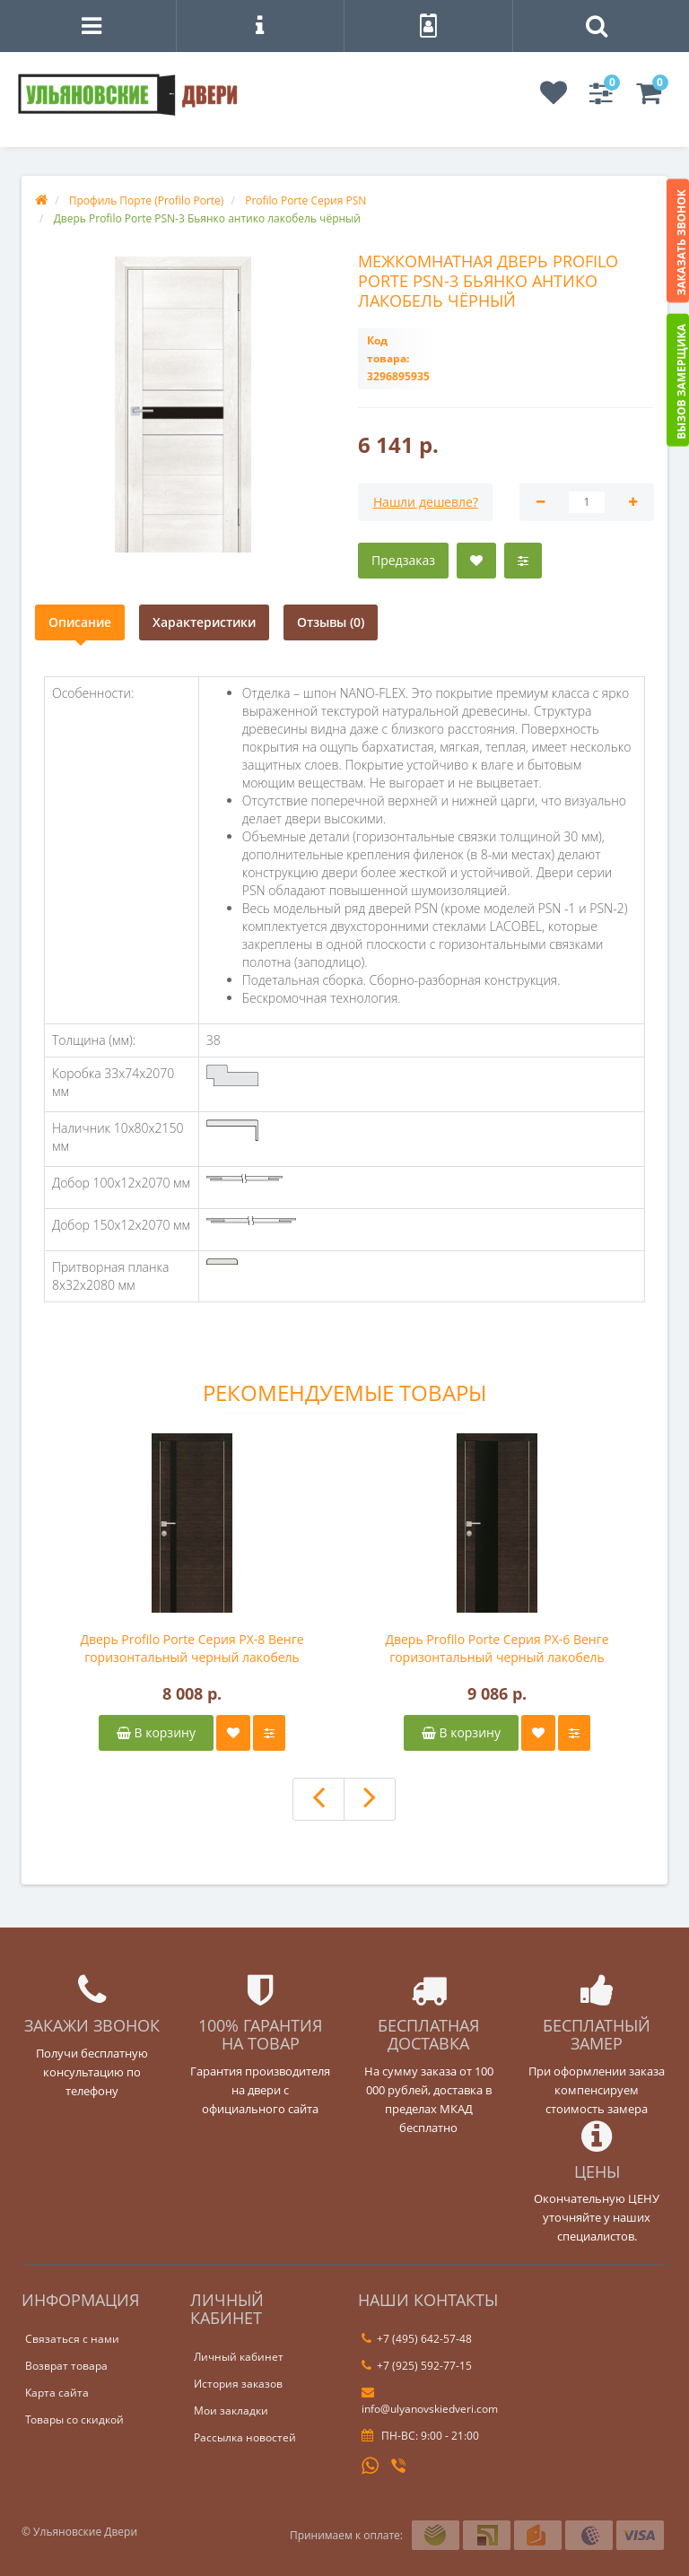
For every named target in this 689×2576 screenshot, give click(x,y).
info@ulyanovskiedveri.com (430, 2401)
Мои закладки (231, 2410)
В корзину (156, 1732)
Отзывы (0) (330, 622)
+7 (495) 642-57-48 (417, 2338)
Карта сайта (57, 2392)
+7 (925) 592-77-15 (417, 2365)
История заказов (238, 2383)
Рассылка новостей (245, 2437)
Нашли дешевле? (425, 501)
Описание (79, 622)
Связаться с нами (72, 2338)
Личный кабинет (238, 2356)
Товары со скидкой (74, 2419)
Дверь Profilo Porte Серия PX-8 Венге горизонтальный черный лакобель (191, 1648)
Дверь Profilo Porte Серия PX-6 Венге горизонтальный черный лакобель (496, 1648)
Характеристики (204, 622)
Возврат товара (66, 2365)
